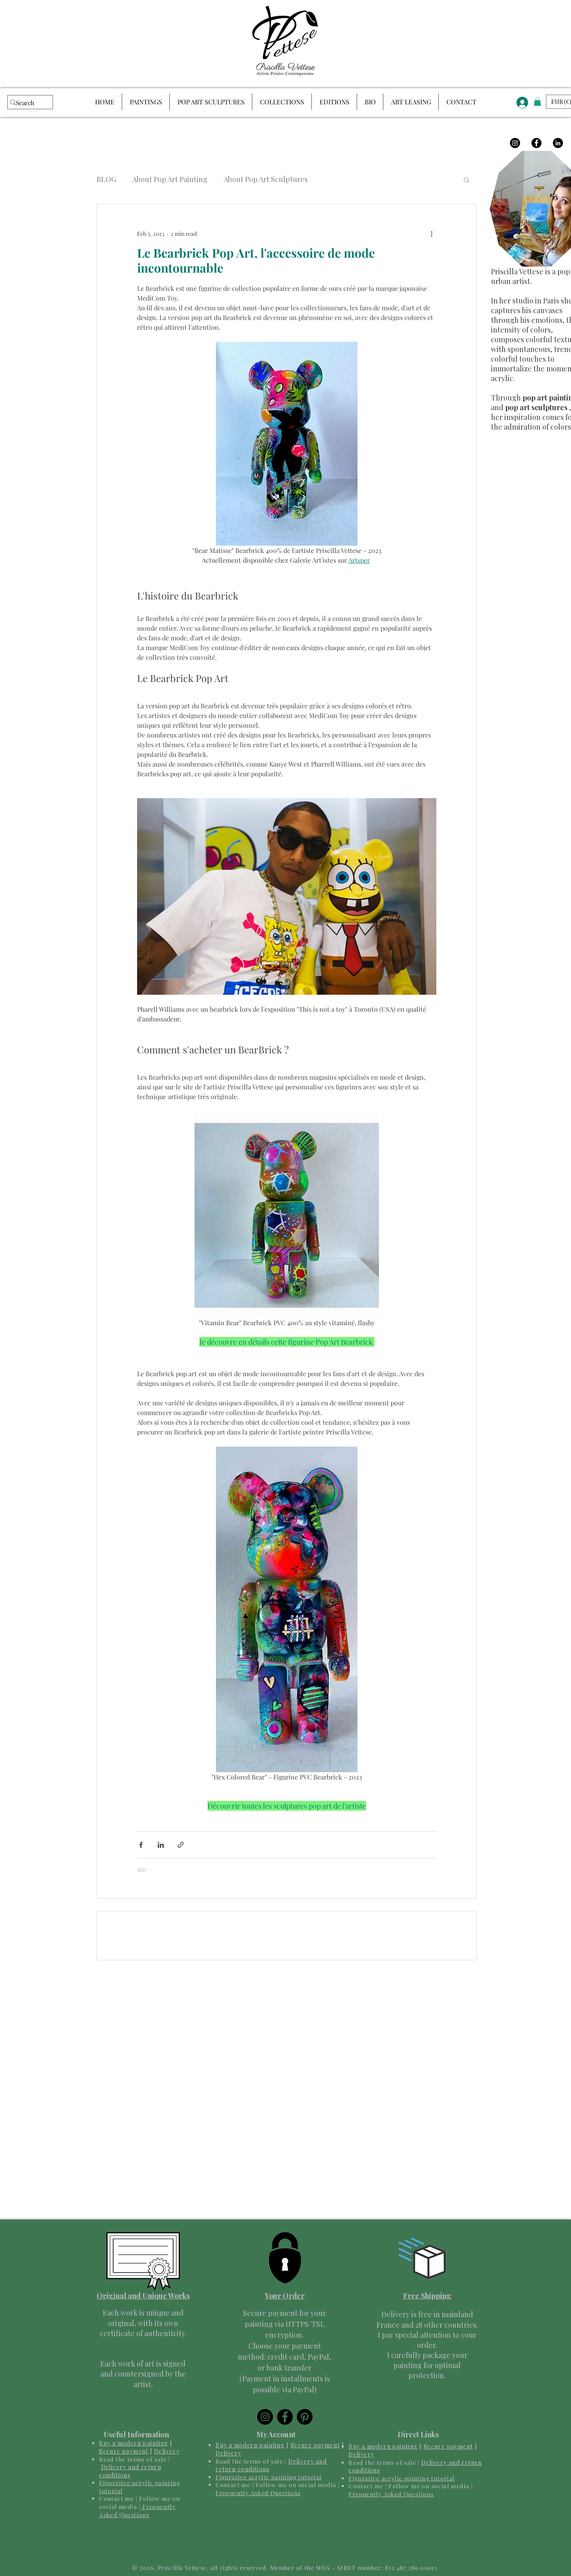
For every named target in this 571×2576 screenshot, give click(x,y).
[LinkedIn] (558, 143)
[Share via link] (180, 1845)
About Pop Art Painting (169, 179)
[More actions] (431, 233)
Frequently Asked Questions (137, 2511)
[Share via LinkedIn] (161, 1845)
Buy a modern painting (133, 2443)
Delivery (167, 2451)
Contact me (116, 2498)
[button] (466, 179)
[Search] (26, 102)
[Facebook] (536, 143)
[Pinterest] (305, 2417)
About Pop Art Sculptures (266, 179)
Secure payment (123, 2451)
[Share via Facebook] (141, 1845)
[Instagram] (515, 143)
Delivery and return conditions (130, 2471)
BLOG (106, 179)
